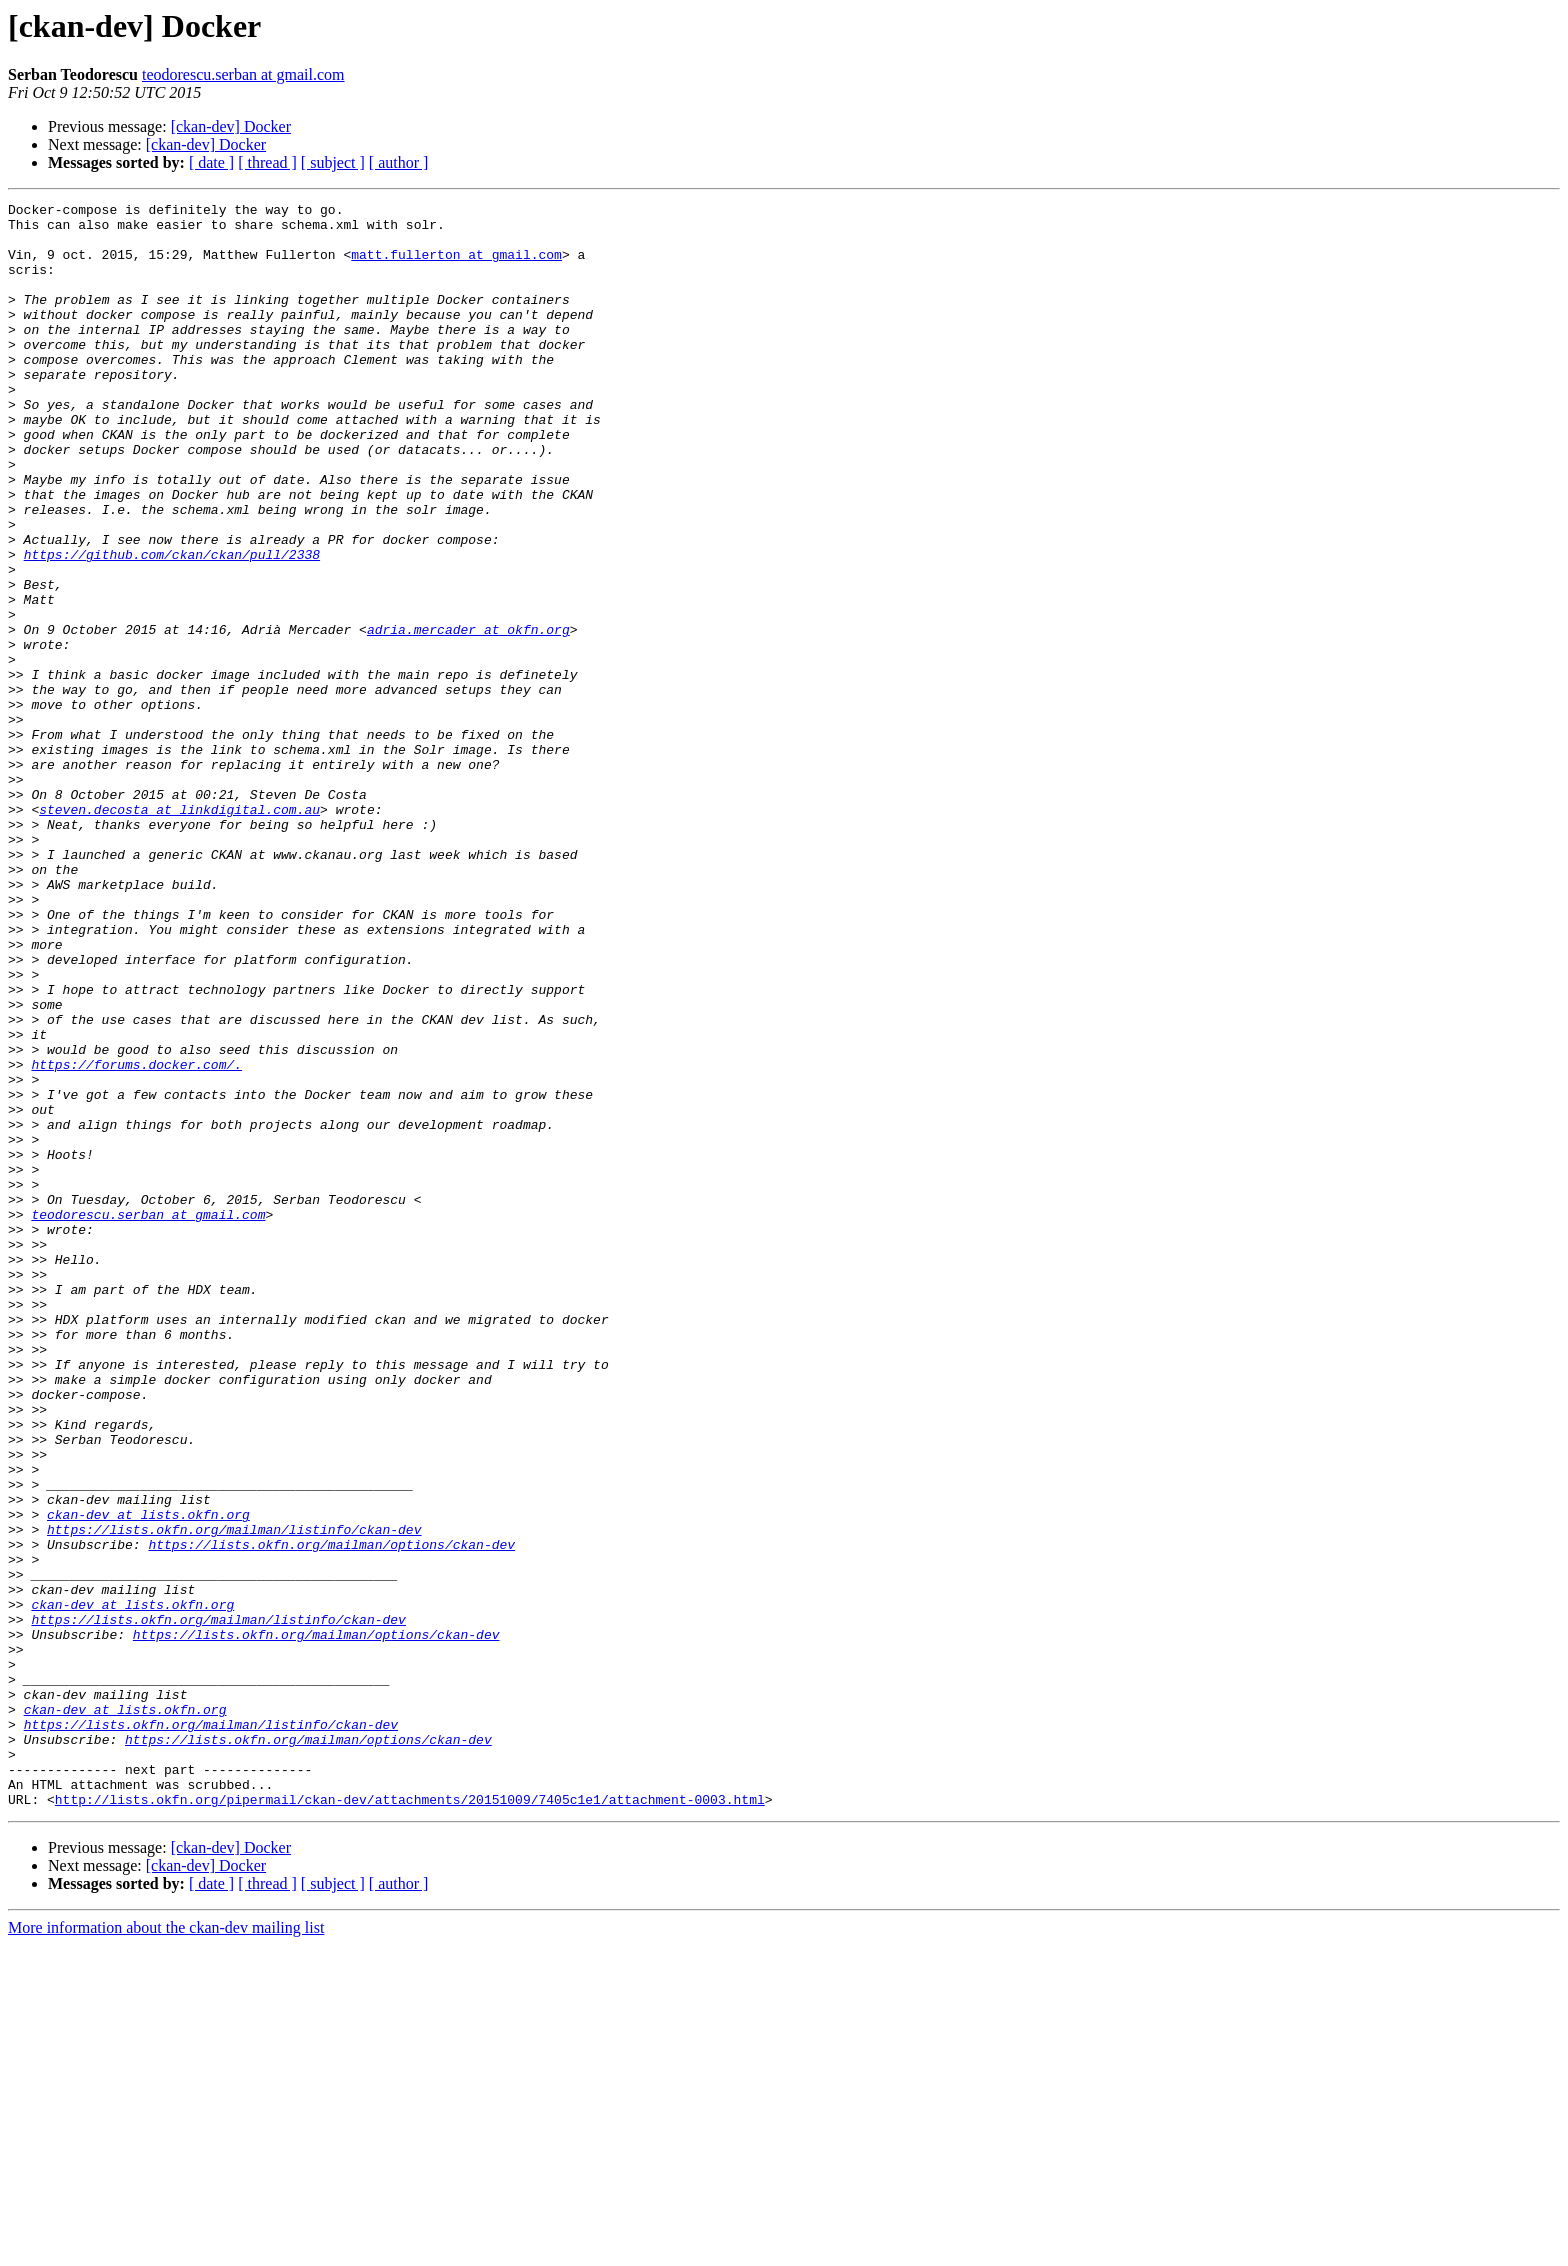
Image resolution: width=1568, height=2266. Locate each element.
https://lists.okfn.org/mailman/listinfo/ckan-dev (234, 1796)
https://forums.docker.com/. (136, 1238)
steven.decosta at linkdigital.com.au (179, 932)
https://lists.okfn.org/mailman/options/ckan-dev (331, 1814)
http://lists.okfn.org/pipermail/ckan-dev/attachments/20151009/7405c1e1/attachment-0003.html (410, 2120)
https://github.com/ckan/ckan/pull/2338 (172, 626)
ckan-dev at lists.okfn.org (148, 1778)
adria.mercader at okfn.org (468, 716)
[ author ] (399, 162)
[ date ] (211, 162)
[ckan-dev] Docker (231, 126)
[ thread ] (267, 162)
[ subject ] (333, 162)
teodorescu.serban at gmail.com (243, 74)
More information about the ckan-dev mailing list (166, 2248)
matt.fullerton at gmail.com (456, 266)
